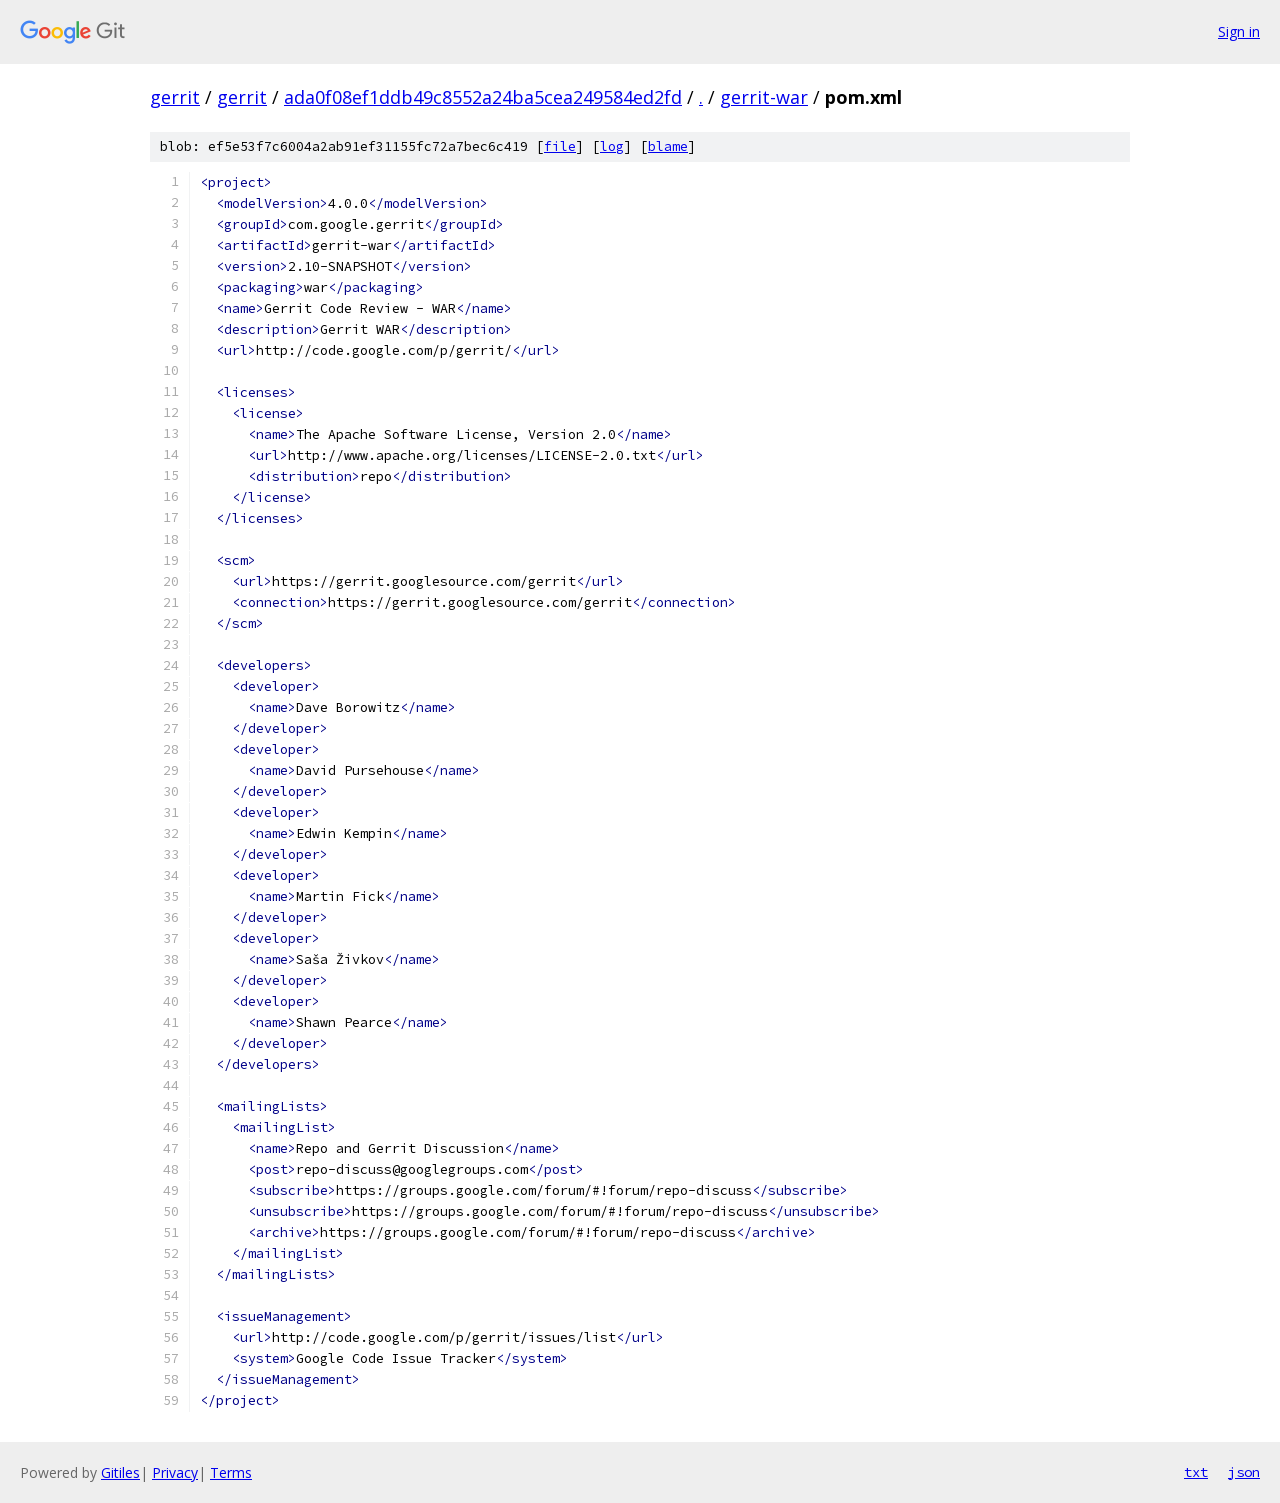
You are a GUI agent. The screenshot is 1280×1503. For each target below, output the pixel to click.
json (1244, 1472)
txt (1196, 1472)
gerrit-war (764, 97)
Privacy (175, 1472)
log (612, 146)
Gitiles (120, 1472)
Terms (231, 1472)
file (560, 146)
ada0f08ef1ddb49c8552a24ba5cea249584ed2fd (483, 97)
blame (668, 146)
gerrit (175, 97)
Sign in (1239, 31)
